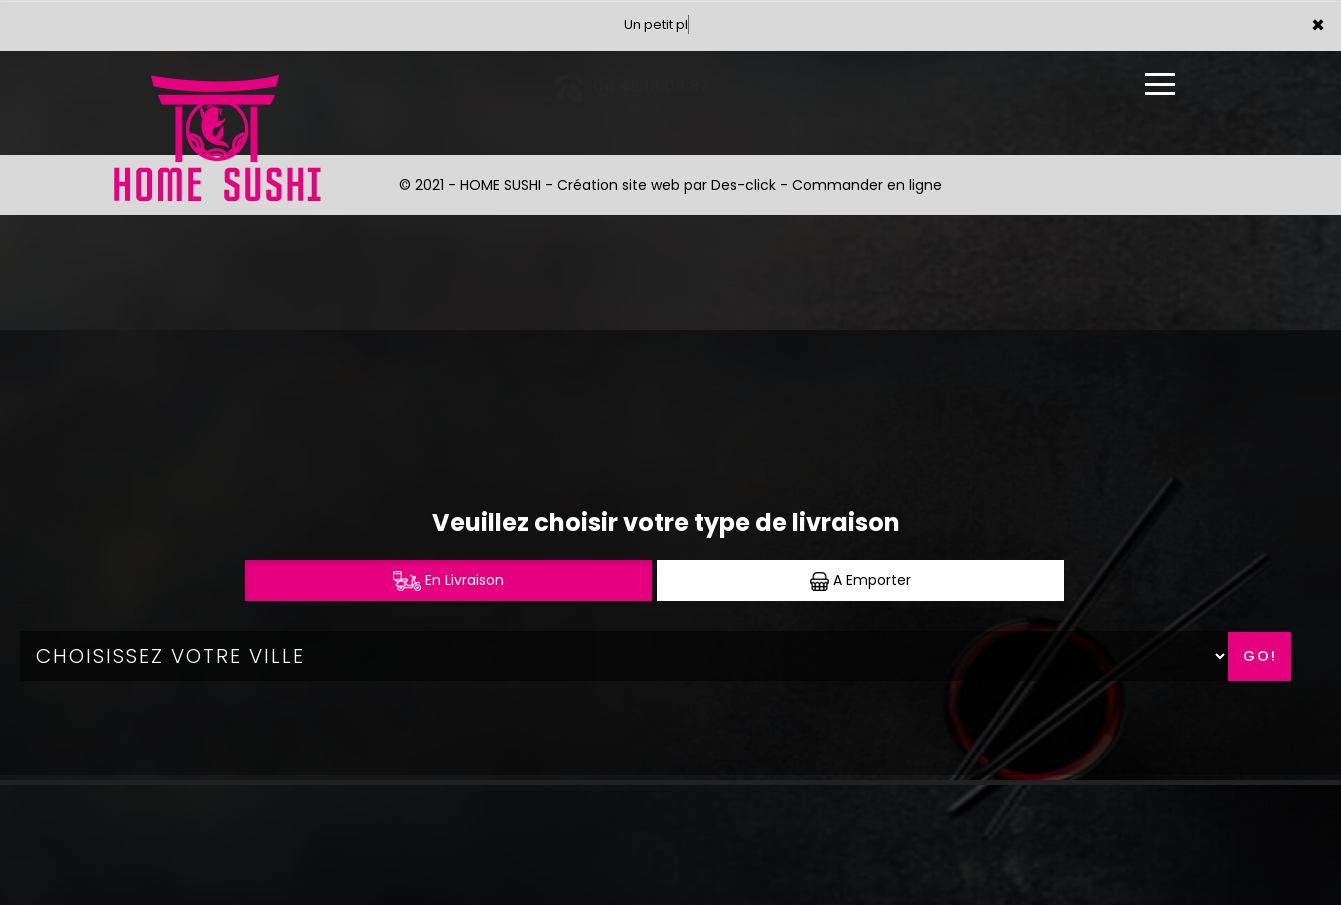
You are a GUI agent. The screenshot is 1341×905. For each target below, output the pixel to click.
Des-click (743, 185)
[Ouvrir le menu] (1160, 84)
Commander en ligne (867, 185)
